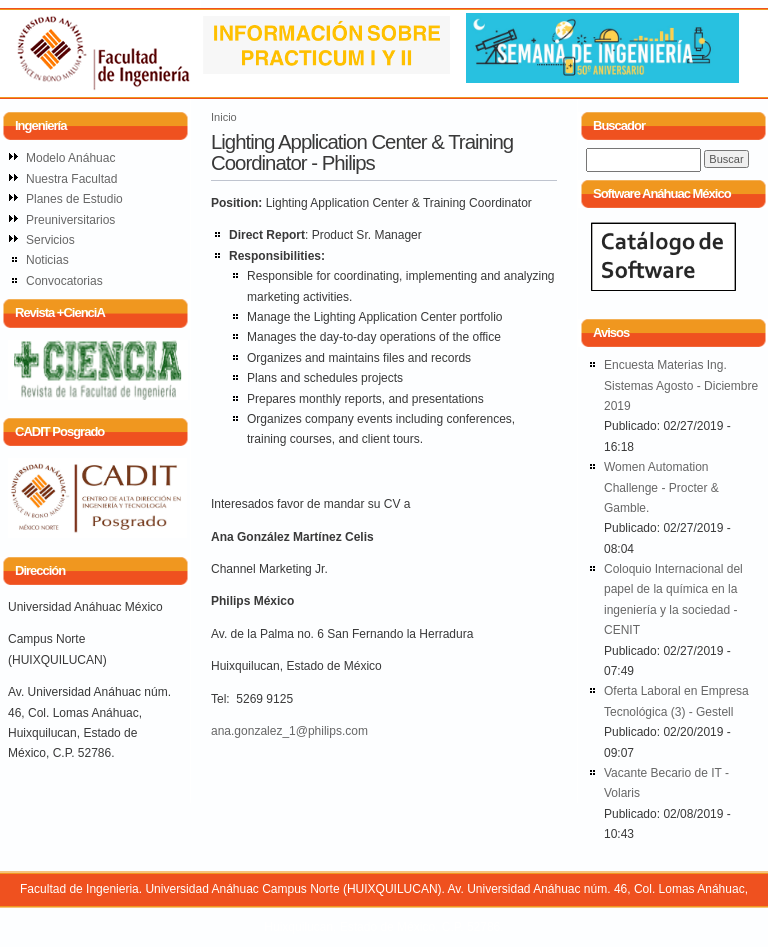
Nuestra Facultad (71, 179)
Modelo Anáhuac (70, 158)
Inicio (224, 117)
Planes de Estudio (74, 199)
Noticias (47, 260)
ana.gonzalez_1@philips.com (289, 731)
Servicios (50, 240)
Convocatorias (64, 281)
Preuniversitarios (70, 220)
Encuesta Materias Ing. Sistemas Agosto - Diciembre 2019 (681, 385)
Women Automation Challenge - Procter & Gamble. (661, 487)
